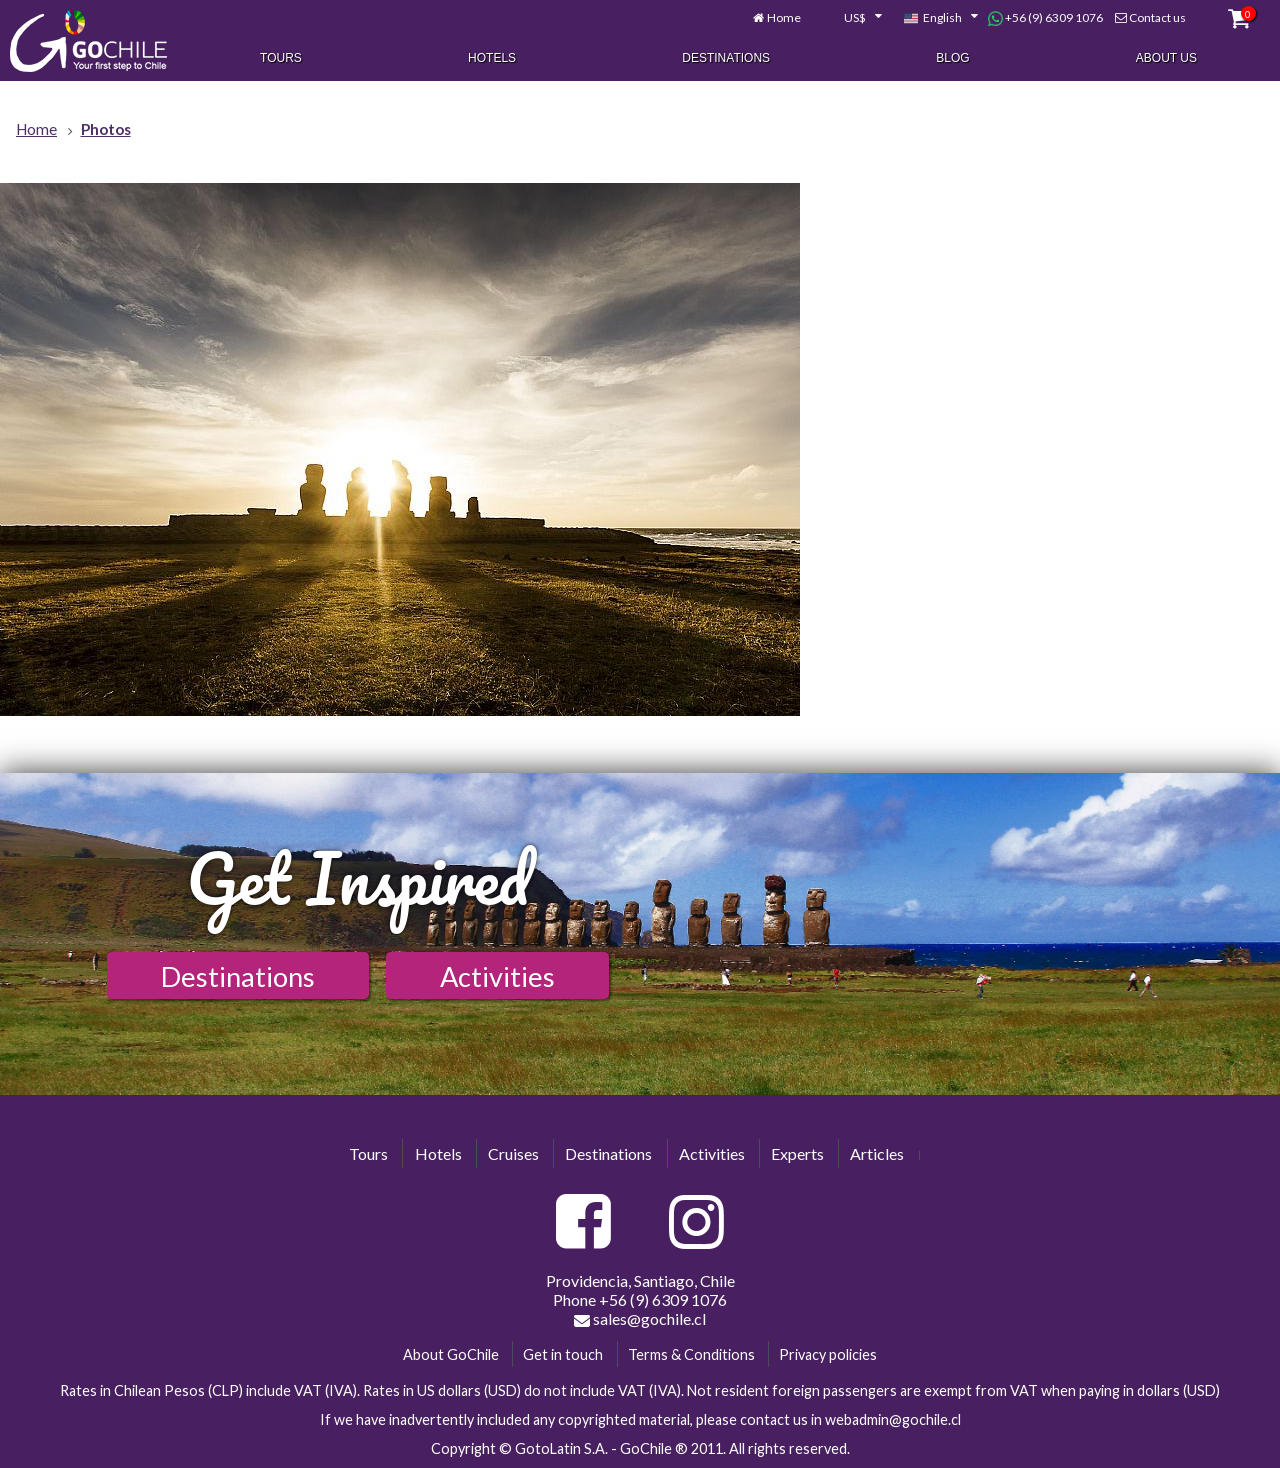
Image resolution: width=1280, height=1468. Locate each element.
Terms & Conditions (691, 1354)
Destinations (726, 58)
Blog (952, 58)
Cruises (513, 1153)
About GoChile (451, 1354)
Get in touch (563, 1354)
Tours (281, 58)
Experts (797, 1153)
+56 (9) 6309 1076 (1045, 18)
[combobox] (852, 18)
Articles (877, 1153)
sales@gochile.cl (640, 1319)
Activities (497, 976)
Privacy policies (828, 1354)
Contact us (1157, 17)
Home (784, 17)
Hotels (492, 58)
